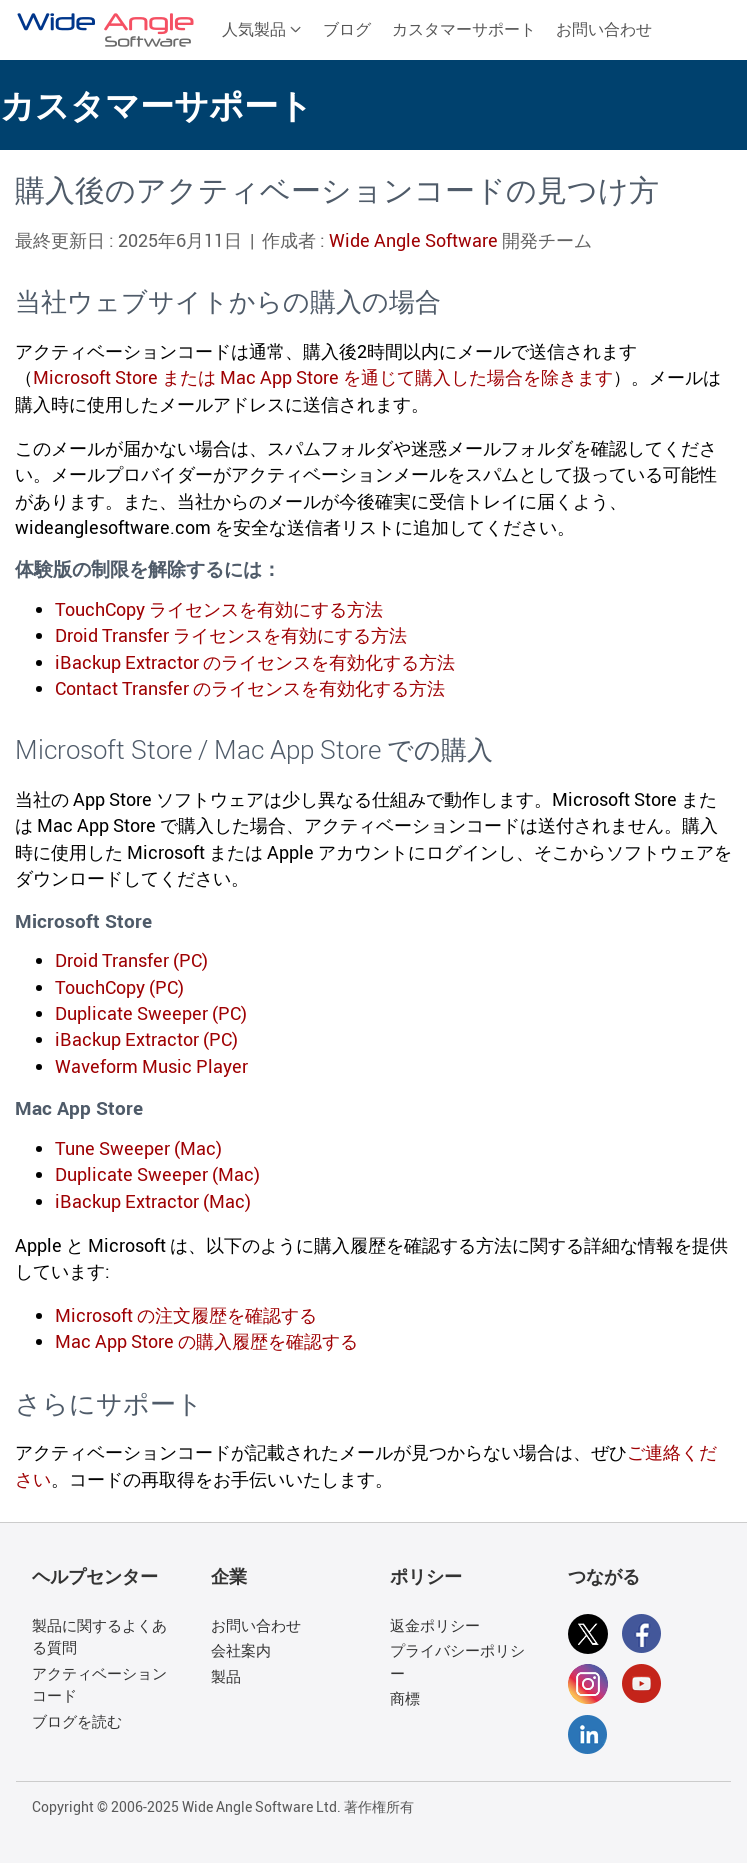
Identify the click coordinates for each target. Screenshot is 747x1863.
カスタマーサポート (464, 29)
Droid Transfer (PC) (131, 960)
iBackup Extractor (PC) (146, 1039)
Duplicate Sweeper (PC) (151, 1013)
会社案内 (241, 1650)
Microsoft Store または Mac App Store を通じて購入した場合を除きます (323, 377)
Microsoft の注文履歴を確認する (186, 1315)
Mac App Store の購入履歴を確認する (206, 1341)
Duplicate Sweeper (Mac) (157, 1174)
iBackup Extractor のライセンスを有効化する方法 (255, 662)
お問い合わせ (604, 29)
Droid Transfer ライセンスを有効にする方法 (231, 635)
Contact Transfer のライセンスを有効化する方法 (250, 688)
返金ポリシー (435, 1625)
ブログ (347, 29)
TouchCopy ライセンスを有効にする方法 (219, 609)
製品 (226, 1676)
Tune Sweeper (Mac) (138, 1148)
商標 (405, 1698)
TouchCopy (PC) (119, 987)
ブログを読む (77, 1721)
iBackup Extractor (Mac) (153, 1201)
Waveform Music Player (151, 1066)
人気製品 (262, 29)
